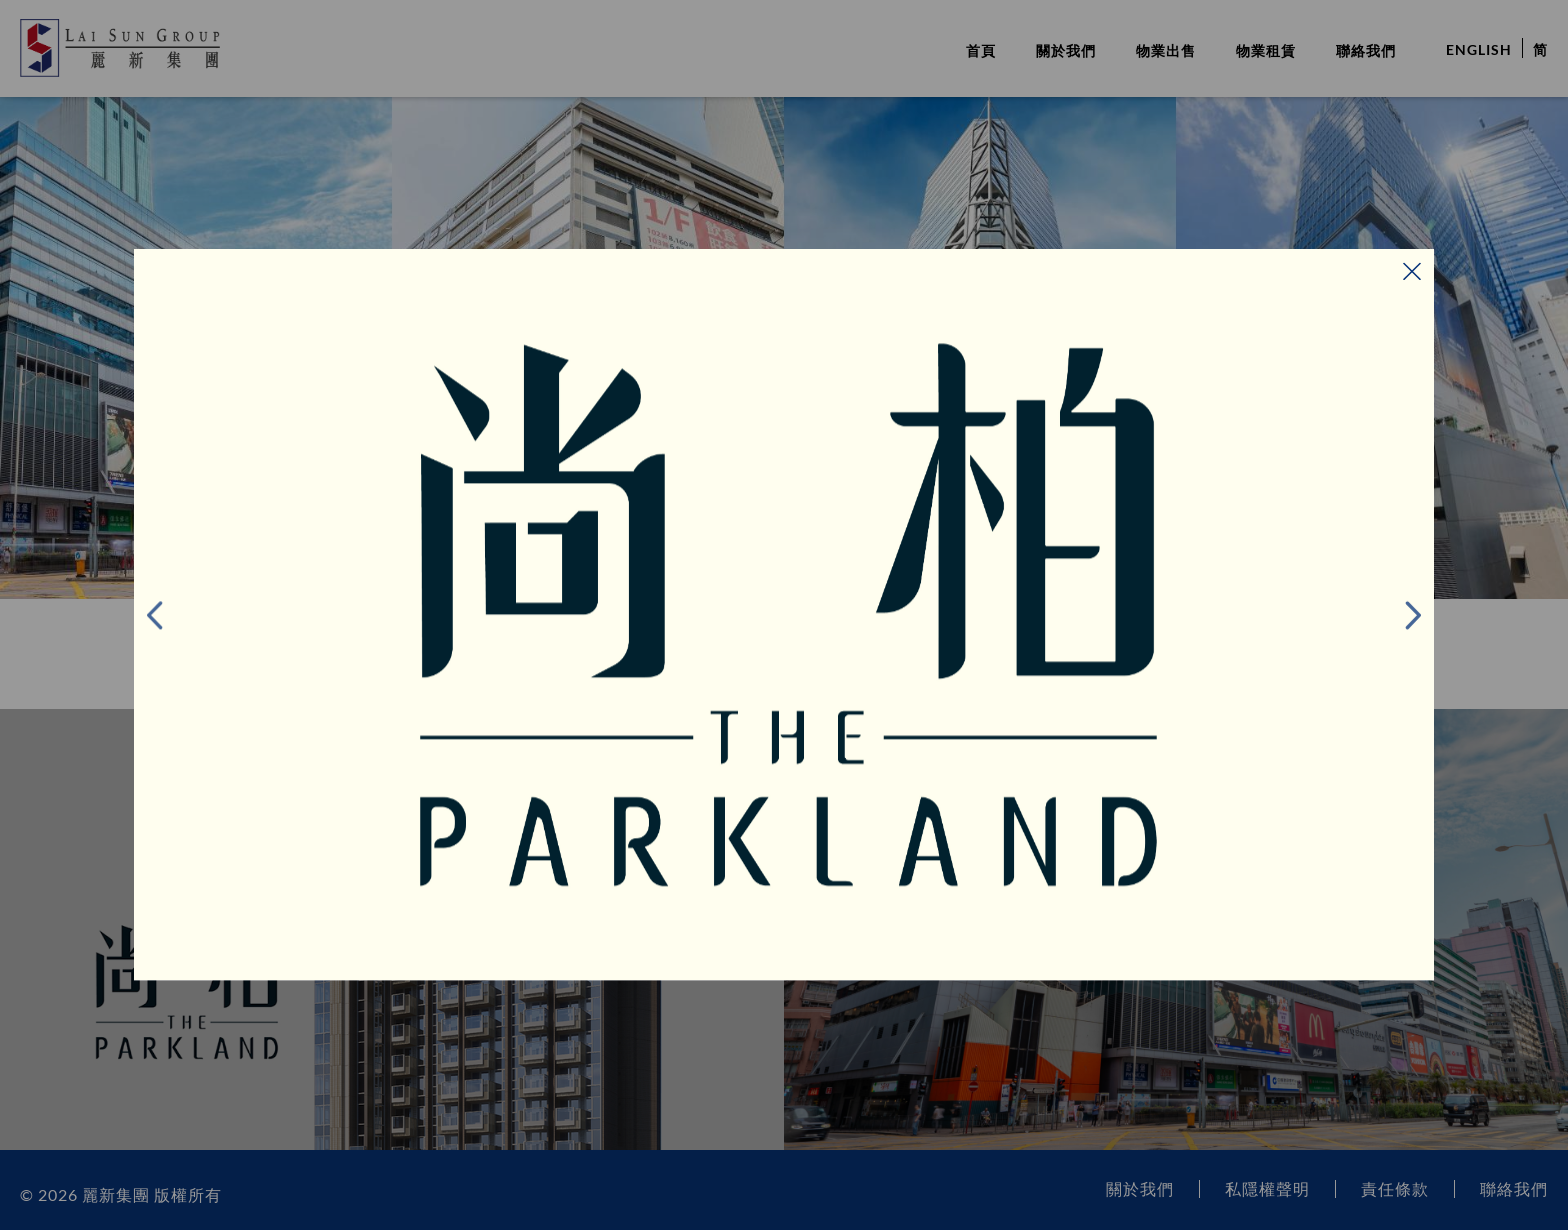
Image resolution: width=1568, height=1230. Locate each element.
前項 (179, 615)
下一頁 (1389, 615)
